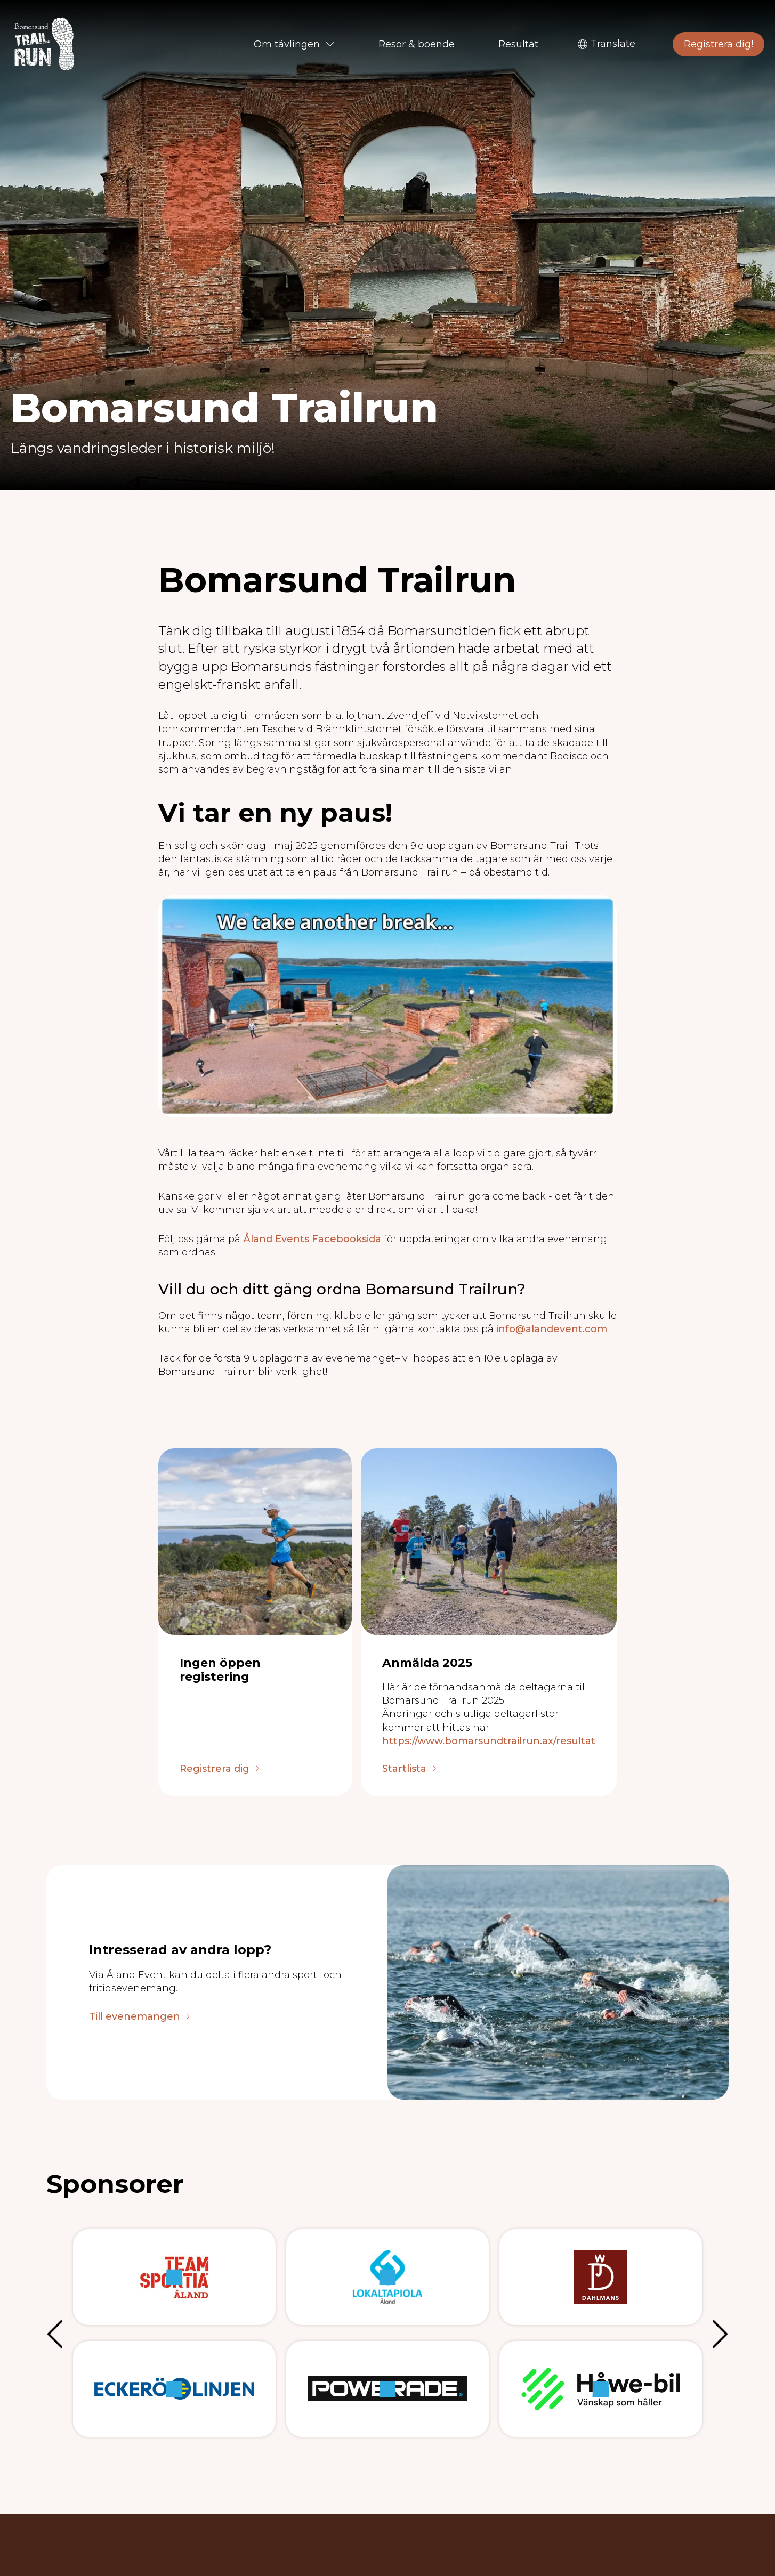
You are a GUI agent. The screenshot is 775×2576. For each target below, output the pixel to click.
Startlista (404, 1769)
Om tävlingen (294, 44)
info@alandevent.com (551, 1329)
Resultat (518, 44)
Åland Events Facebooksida (312, 1239)
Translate (606, 44)
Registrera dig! (718, 44)
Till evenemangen (134, 2017)
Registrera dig (214, 1769)
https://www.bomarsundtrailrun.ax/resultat (488, 1741)
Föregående (57, 2333)
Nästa (718, 2333)
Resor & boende (416, 44)
